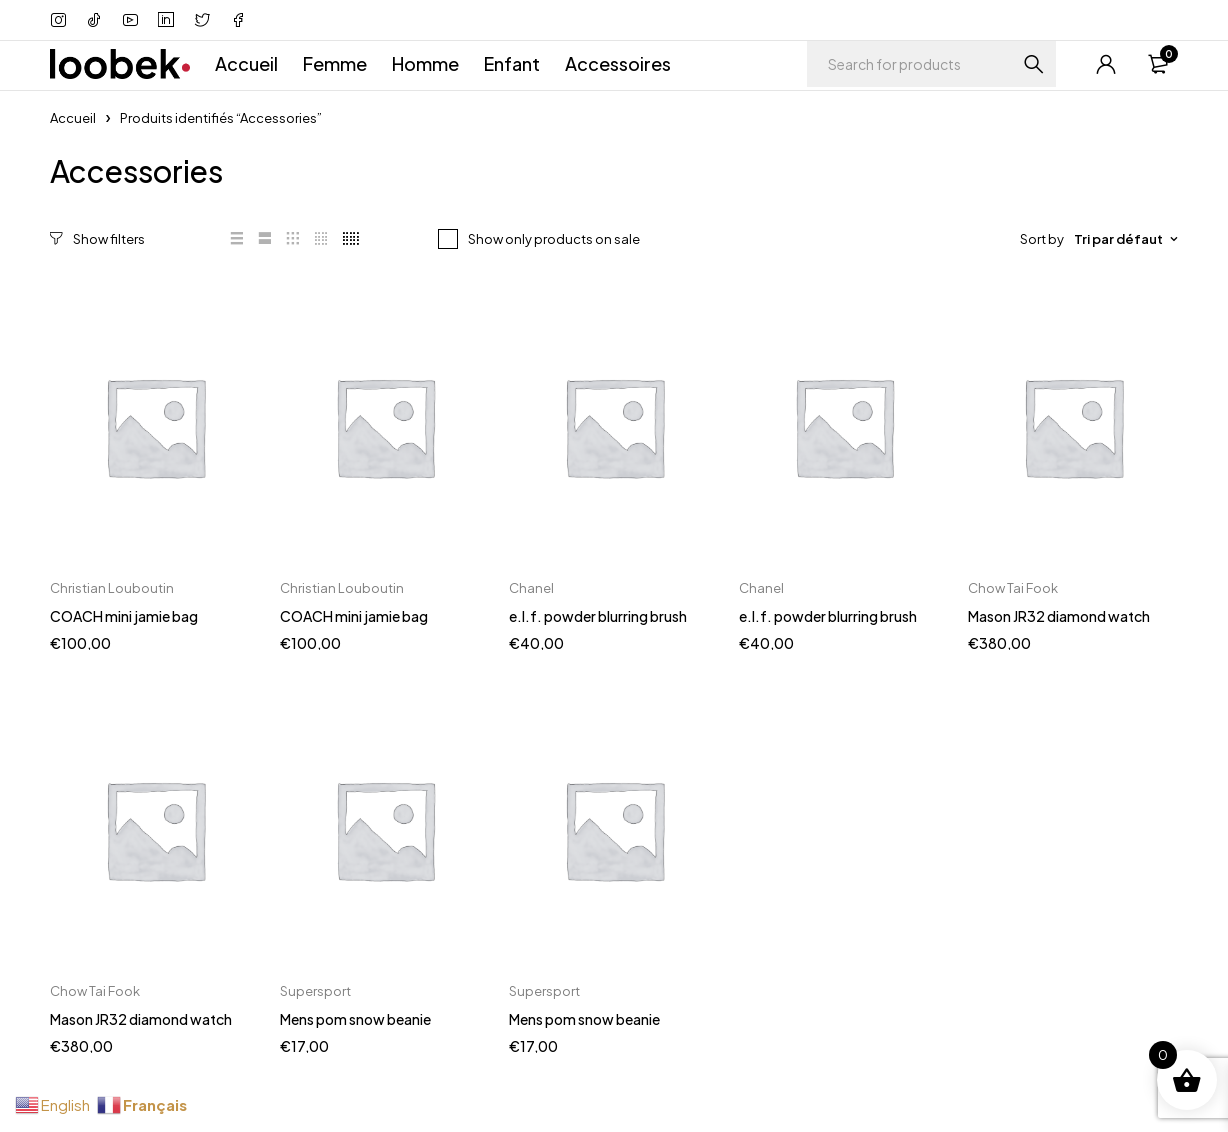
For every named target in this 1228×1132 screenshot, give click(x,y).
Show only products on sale (554, 239)
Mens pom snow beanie (355, 1018)
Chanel (531, 587)
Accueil (73, 118)
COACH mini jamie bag (124, 615)
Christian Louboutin (112, 587)
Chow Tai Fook (1013, 587)
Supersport (315, 990)
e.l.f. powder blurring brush (598, 615)
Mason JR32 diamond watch (1059, 615)
